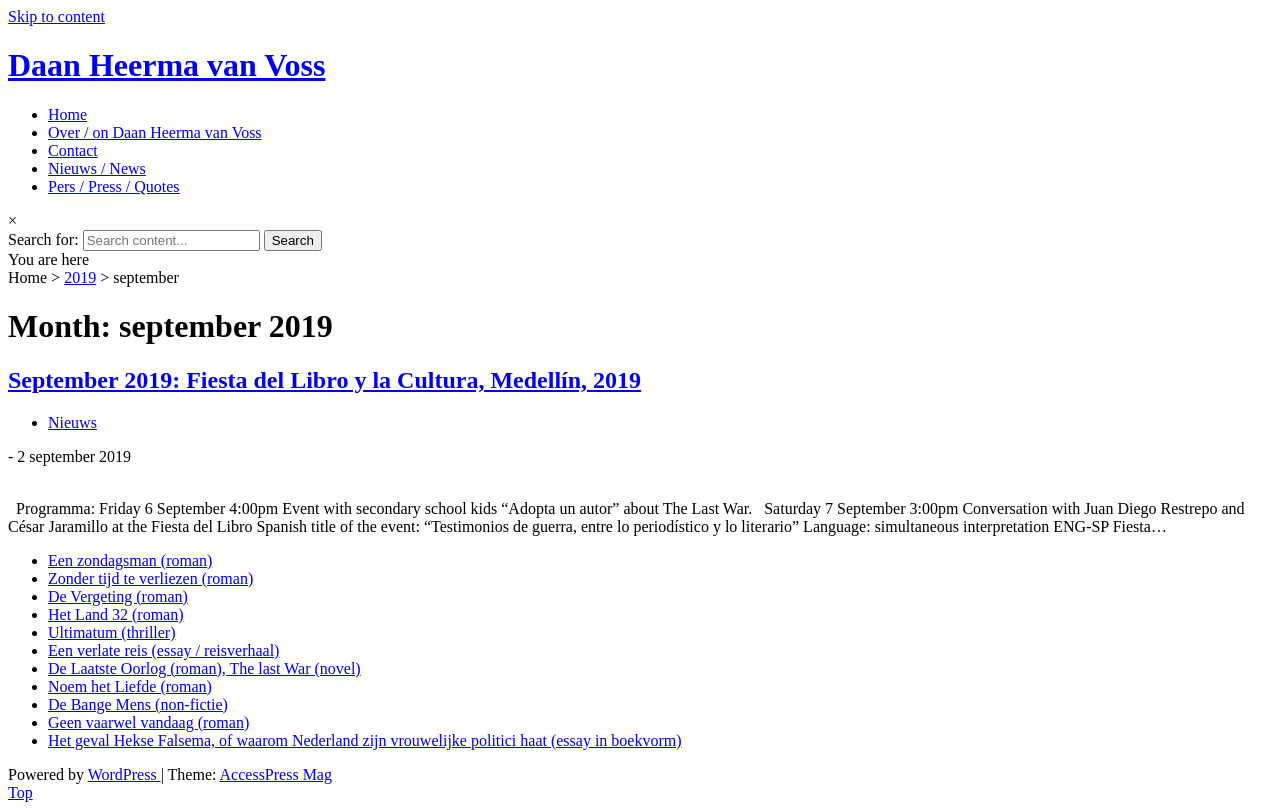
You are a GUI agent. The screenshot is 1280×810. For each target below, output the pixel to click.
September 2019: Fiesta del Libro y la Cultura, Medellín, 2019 (324, 380)
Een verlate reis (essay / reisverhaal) (163, 650)
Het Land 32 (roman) (116, 614)
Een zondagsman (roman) (130, 560)
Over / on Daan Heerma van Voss (155, 132)
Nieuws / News (97, 168)
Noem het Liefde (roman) (130, 686)
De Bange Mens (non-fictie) (138, 704)
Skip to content (56, 16)
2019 (80, 277)
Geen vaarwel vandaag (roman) (148, 722)
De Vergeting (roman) (118, 596)
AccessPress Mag (276, 774)
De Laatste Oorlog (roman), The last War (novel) (204, 668)
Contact (73, 150)
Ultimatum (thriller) (112, 632)
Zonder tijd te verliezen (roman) (150, 578)
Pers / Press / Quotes (114, 186)
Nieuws (72, 422)
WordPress (124, 774)
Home (67, 114)
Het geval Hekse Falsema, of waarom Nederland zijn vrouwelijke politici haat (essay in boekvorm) (365, 740)
